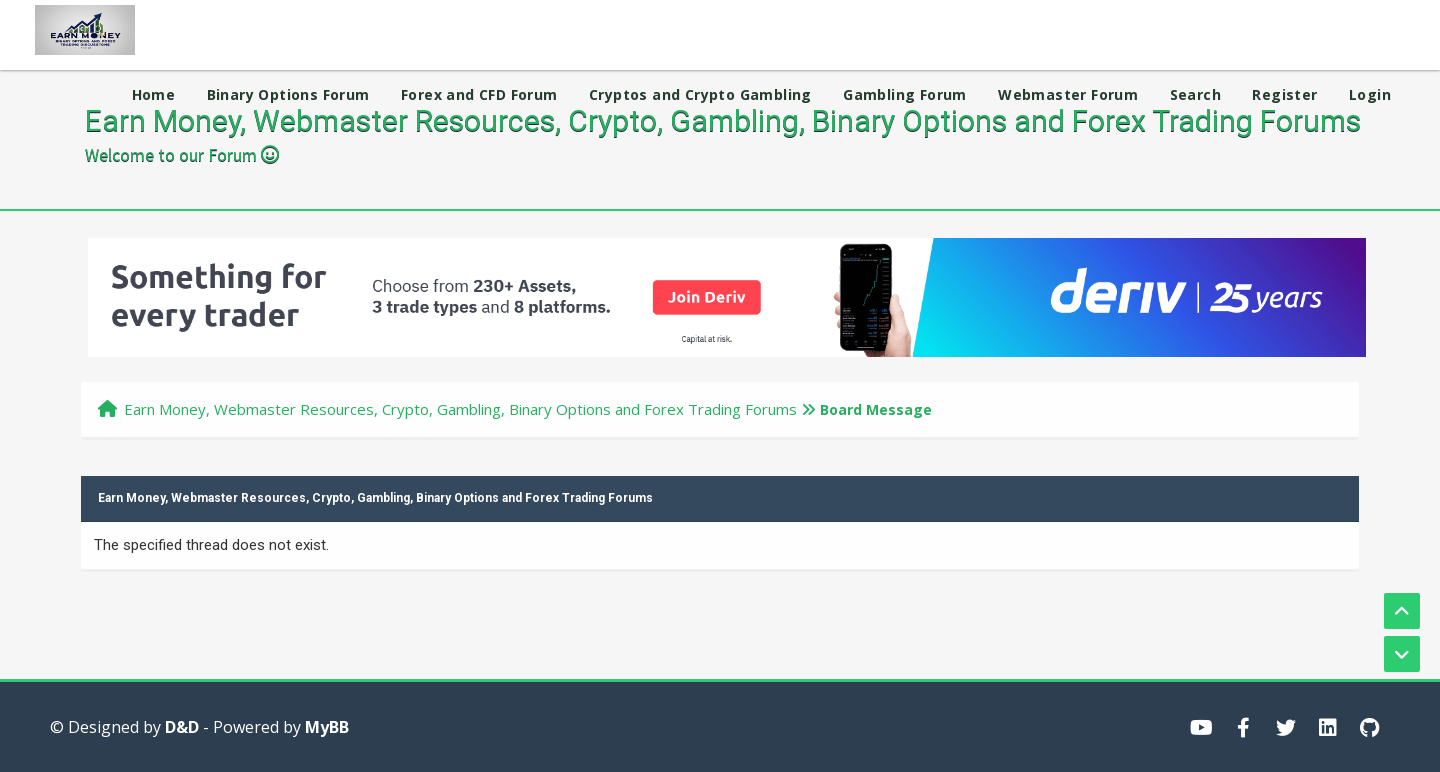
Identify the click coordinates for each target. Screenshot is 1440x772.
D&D (182, 727)
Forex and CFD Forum (479, 94)
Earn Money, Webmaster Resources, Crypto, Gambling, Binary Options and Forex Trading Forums (460, 409)
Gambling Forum (905, 94)
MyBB (327, 727)
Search (1195, 94)
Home (154, 94)
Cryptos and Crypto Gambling (700, 94)
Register (1284, 94)
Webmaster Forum (1068, 94)
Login (1370, 94)
